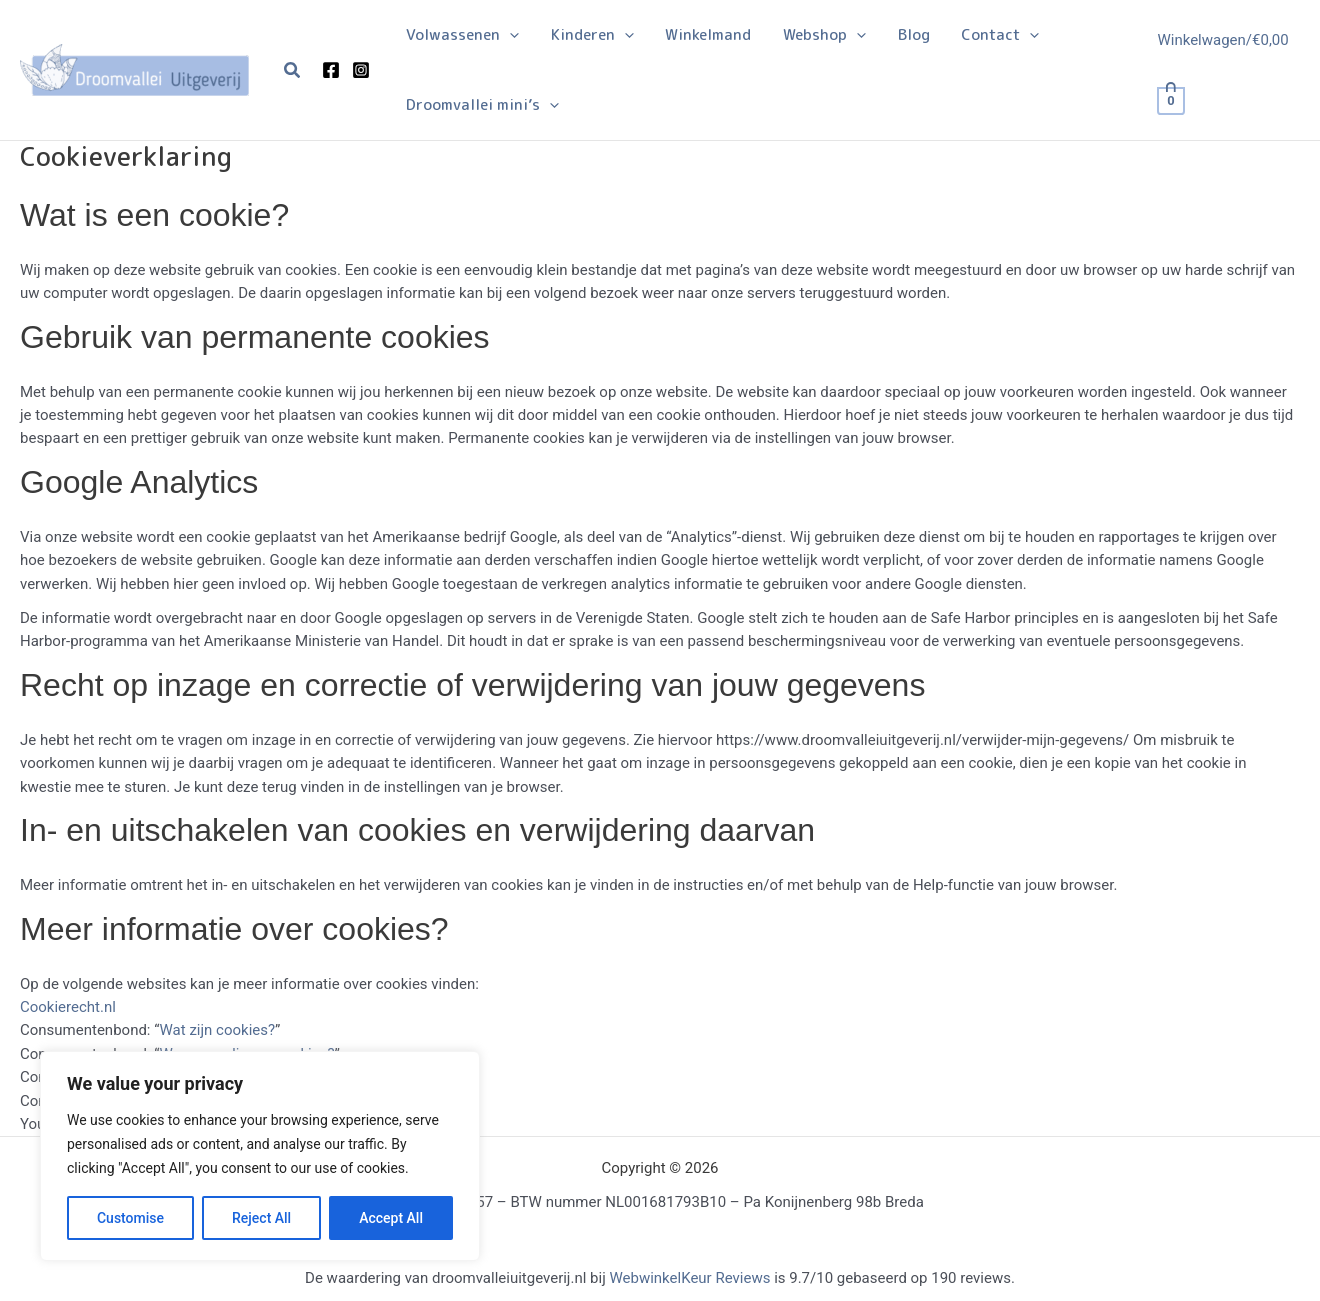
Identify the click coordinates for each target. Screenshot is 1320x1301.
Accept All (391, 1218)
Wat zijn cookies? (218, 1030)
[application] (508, 35)
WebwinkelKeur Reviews (689, 1278)
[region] (260, 1156)
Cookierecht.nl (68, 1007)
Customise (130, 1218)
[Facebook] (331, 70)
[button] (293, 70)
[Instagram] (361, 70)
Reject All (261, 1218)
